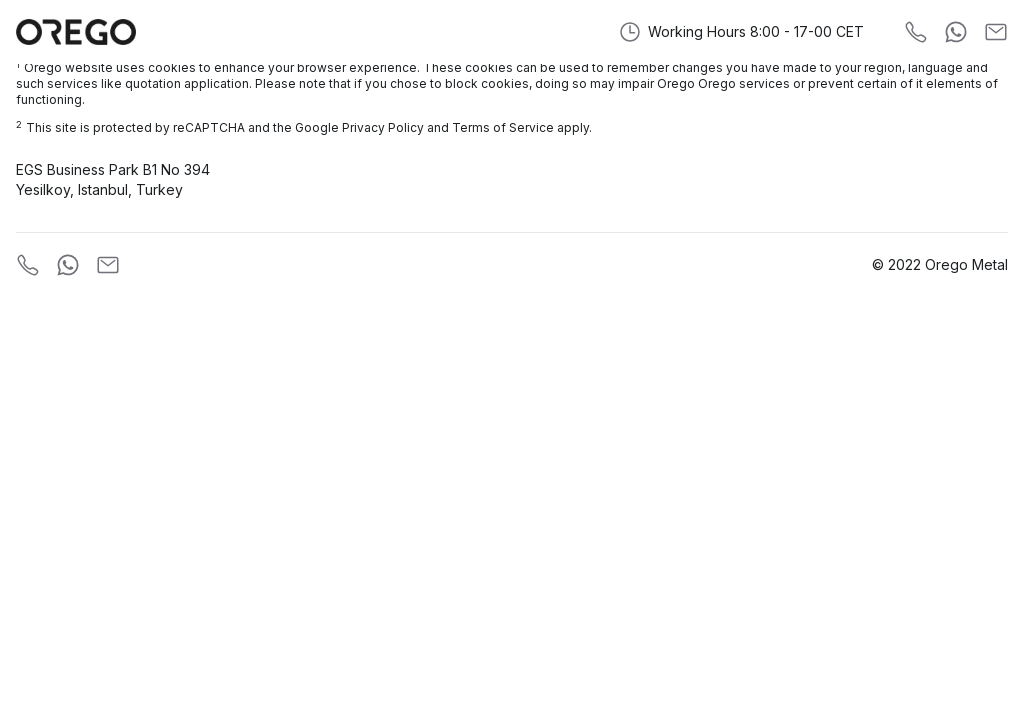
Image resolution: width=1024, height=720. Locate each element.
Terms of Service (503, 127)
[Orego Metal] (76, 32)
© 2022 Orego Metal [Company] (940, 264)
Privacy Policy (383, 127)
